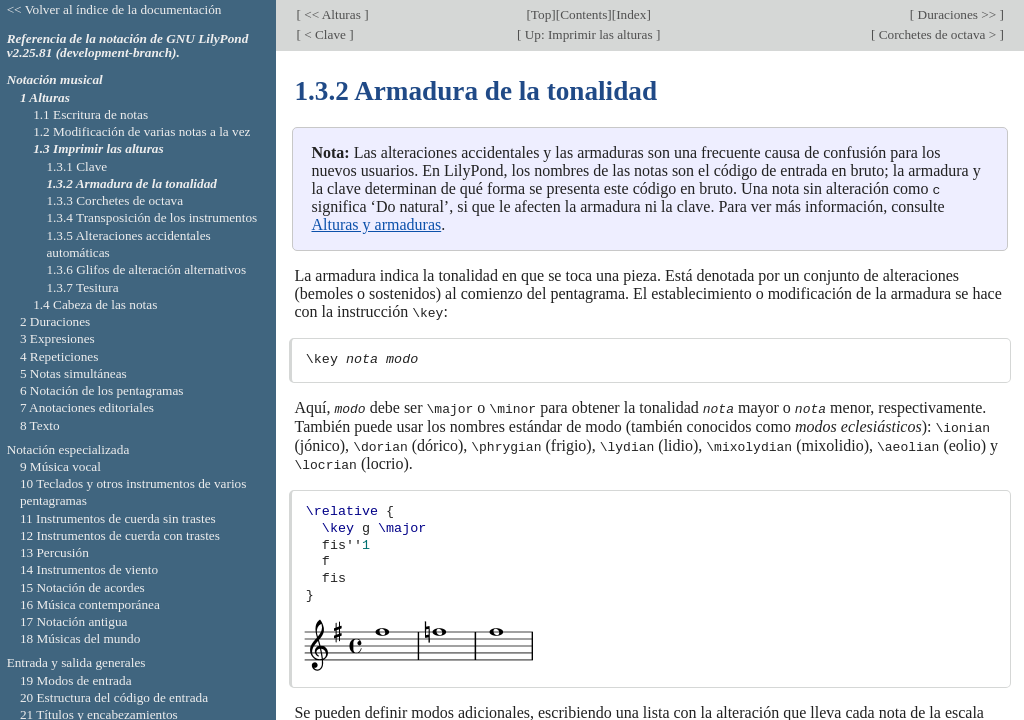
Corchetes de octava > (937, 34)
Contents (583, 14)
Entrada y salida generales (76, 662)
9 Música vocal (60, 466)
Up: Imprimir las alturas (588, 34)
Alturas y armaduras (376, 224)
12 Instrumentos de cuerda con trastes (120, 535)
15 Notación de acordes (82, 587)
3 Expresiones (57, 338)
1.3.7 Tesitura (82, 287)
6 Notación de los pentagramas (102, 390)
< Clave (325, 34)
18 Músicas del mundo (80, 638)
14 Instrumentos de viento (89, 569)
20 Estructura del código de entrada (114, 697)
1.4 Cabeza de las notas (95, 304)
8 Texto (40, 425)
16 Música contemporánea (90, 604)
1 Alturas (45, 97)
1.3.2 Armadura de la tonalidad (131, 183)
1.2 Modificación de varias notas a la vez (141, 131)
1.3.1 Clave (76, 166)
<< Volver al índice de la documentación (114, 9)
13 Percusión (54, 552)
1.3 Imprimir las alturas (98, 148)
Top (541, 14)
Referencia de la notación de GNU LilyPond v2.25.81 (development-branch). (128, 46)
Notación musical (55, 79)
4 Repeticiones (59, 356)
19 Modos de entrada (76, 680)
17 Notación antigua (74, 621)
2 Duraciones (55, 321)
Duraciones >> (956, 14)
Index (631, 14)
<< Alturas (332, 14)
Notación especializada (68, 449)
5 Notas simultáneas (73, 373)
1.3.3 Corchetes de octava (114, 200)
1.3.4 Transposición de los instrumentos (151, 217)
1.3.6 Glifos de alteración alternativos (146, 269)
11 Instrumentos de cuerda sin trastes (118, 518)
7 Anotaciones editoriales (87, 407)
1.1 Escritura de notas (90, 114)
